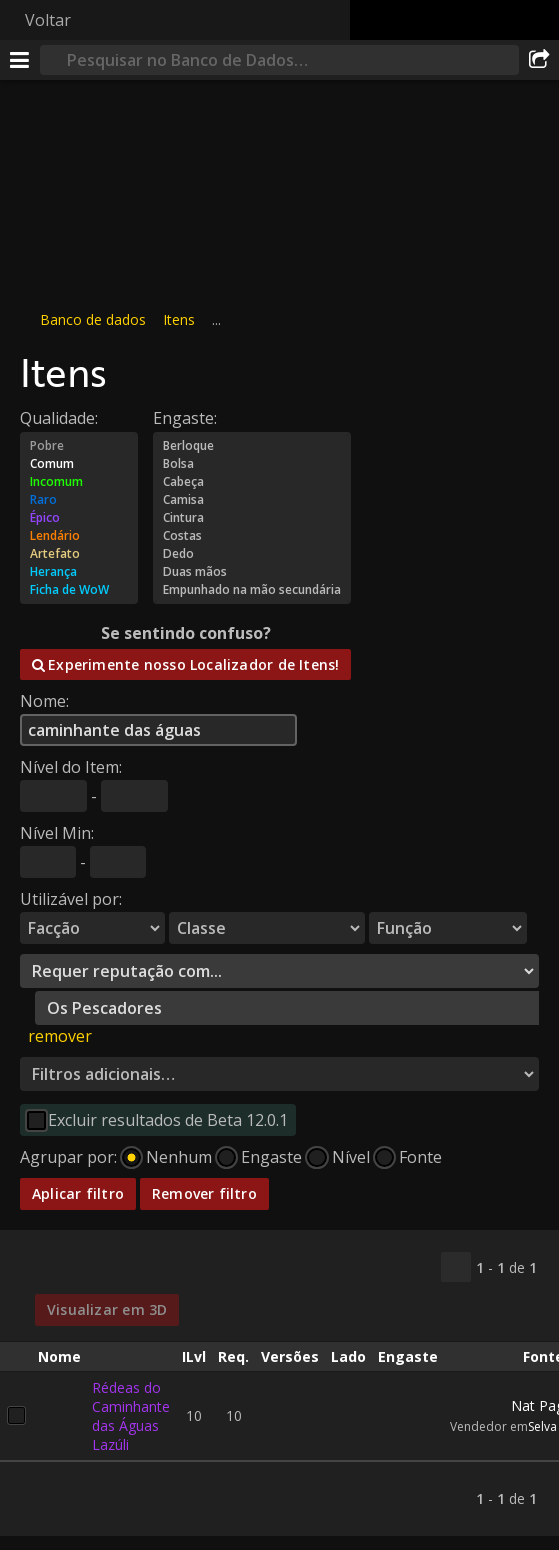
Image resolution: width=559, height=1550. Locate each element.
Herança (79, 572)
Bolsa (252, 464)
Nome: (44, 701)
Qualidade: (59, 418)
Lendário (79, 536)
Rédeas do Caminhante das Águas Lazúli (131, 1415)
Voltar (48, 20)
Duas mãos (252, 572)
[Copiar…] (456, 1267)
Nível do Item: (71, 767)
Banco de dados (93, 319)
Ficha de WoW (79, 590)
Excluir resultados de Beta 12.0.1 (168, 1120)
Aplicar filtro (78, 1193)
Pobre (79, 446)
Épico (79, 518)
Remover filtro (204, 1193)
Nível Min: (57, 833)
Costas (252, 536)
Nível (351, 1157)
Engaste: (185, 418)
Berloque (252, 446)
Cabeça (252, 482)
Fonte (420, 1157)
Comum (79, 464)
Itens (179, 319)
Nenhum (179, 1157)
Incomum (79, 482)
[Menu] (20, 60)
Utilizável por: (71, 899)
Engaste (271, 1157)
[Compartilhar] (539, 60)
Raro (79, 500)
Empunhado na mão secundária (252, 590)
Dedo (252, 554)
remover (60, 1036)
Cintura (252, 518)
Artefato (79, 554)
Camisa (252, 500)
